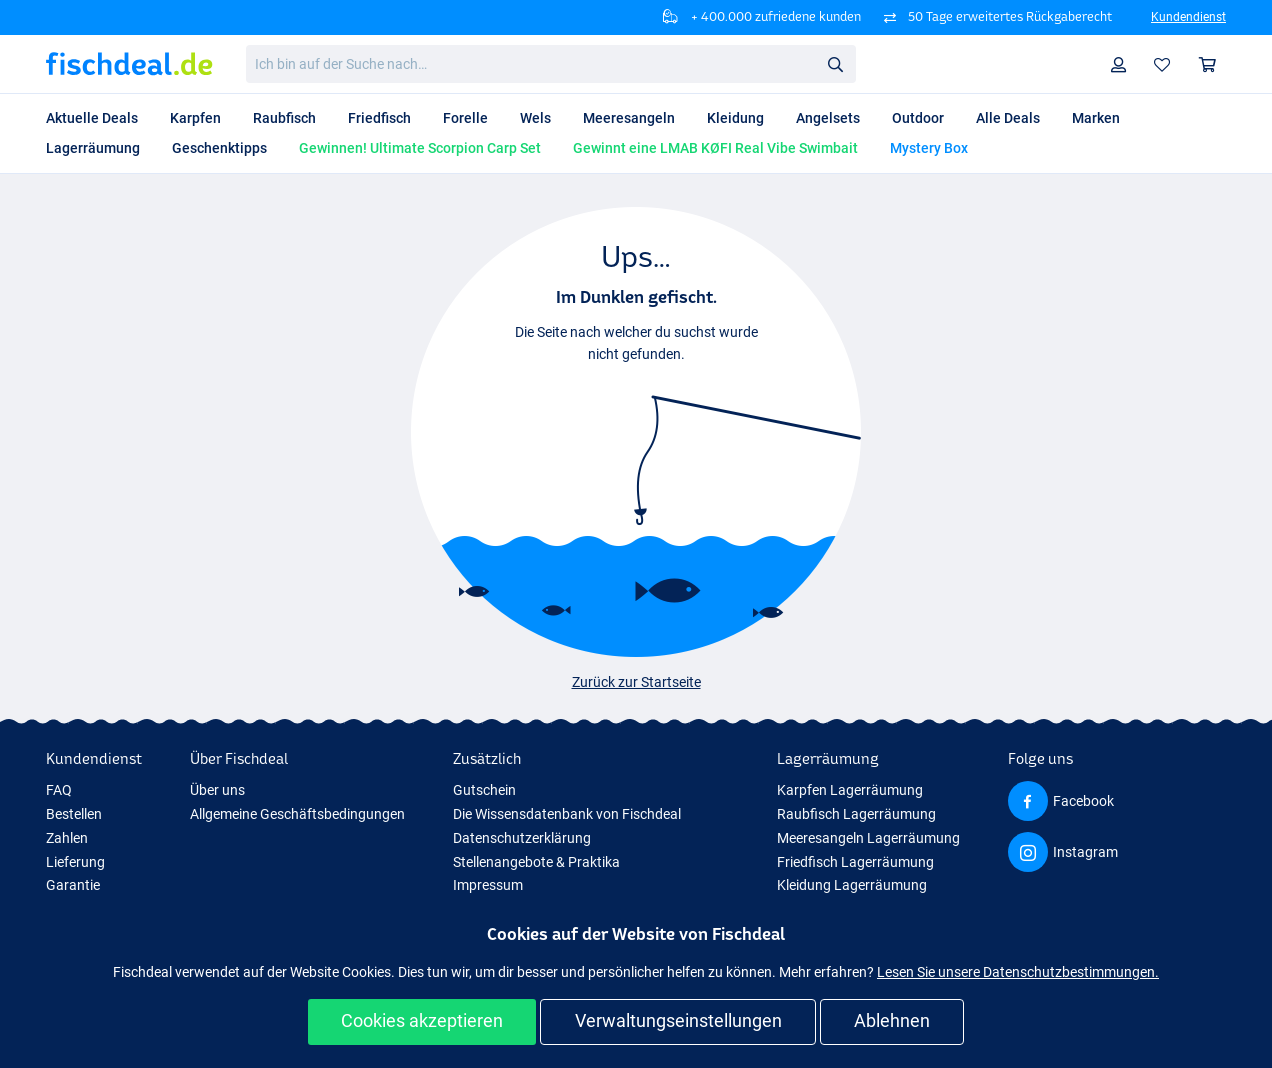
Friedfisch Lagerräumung (855, 862)
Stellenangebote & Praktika (536, 862)
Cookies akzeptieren (422, 1020)
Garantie (73, 885)
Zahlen (67, 838)
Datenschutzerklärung (522, 838)
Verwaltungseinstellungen (678, 1020)
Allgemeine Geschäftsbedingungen (297, 814)
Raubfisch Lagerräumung (856, 814)
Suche (841, 64)
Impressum (488, 885)
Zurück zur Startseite (636, 682)
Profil (1123, 64)
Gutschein (484, 790)
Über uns (217, 790)
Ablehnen (892, 1020)
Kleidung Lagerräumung (852, 885)
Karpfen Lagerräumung (850, 790)
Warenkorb (1212, 64)
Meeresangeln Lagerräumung (868, 838)
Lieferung (75, 862)
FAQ (59, 790)
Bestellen (74, 814)
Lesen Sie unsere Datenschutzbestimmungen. (1018, 972)
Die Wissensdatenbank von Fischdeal (567, 814)
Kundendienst (1188, 17)
